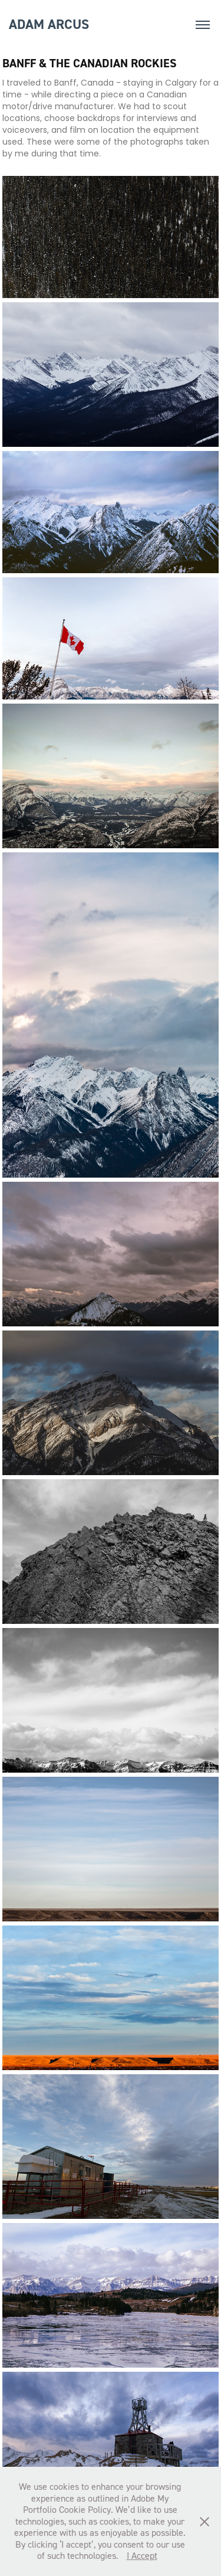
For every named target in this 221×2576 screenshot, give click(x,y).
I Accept (142, 2555)
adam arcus (49, 24)
